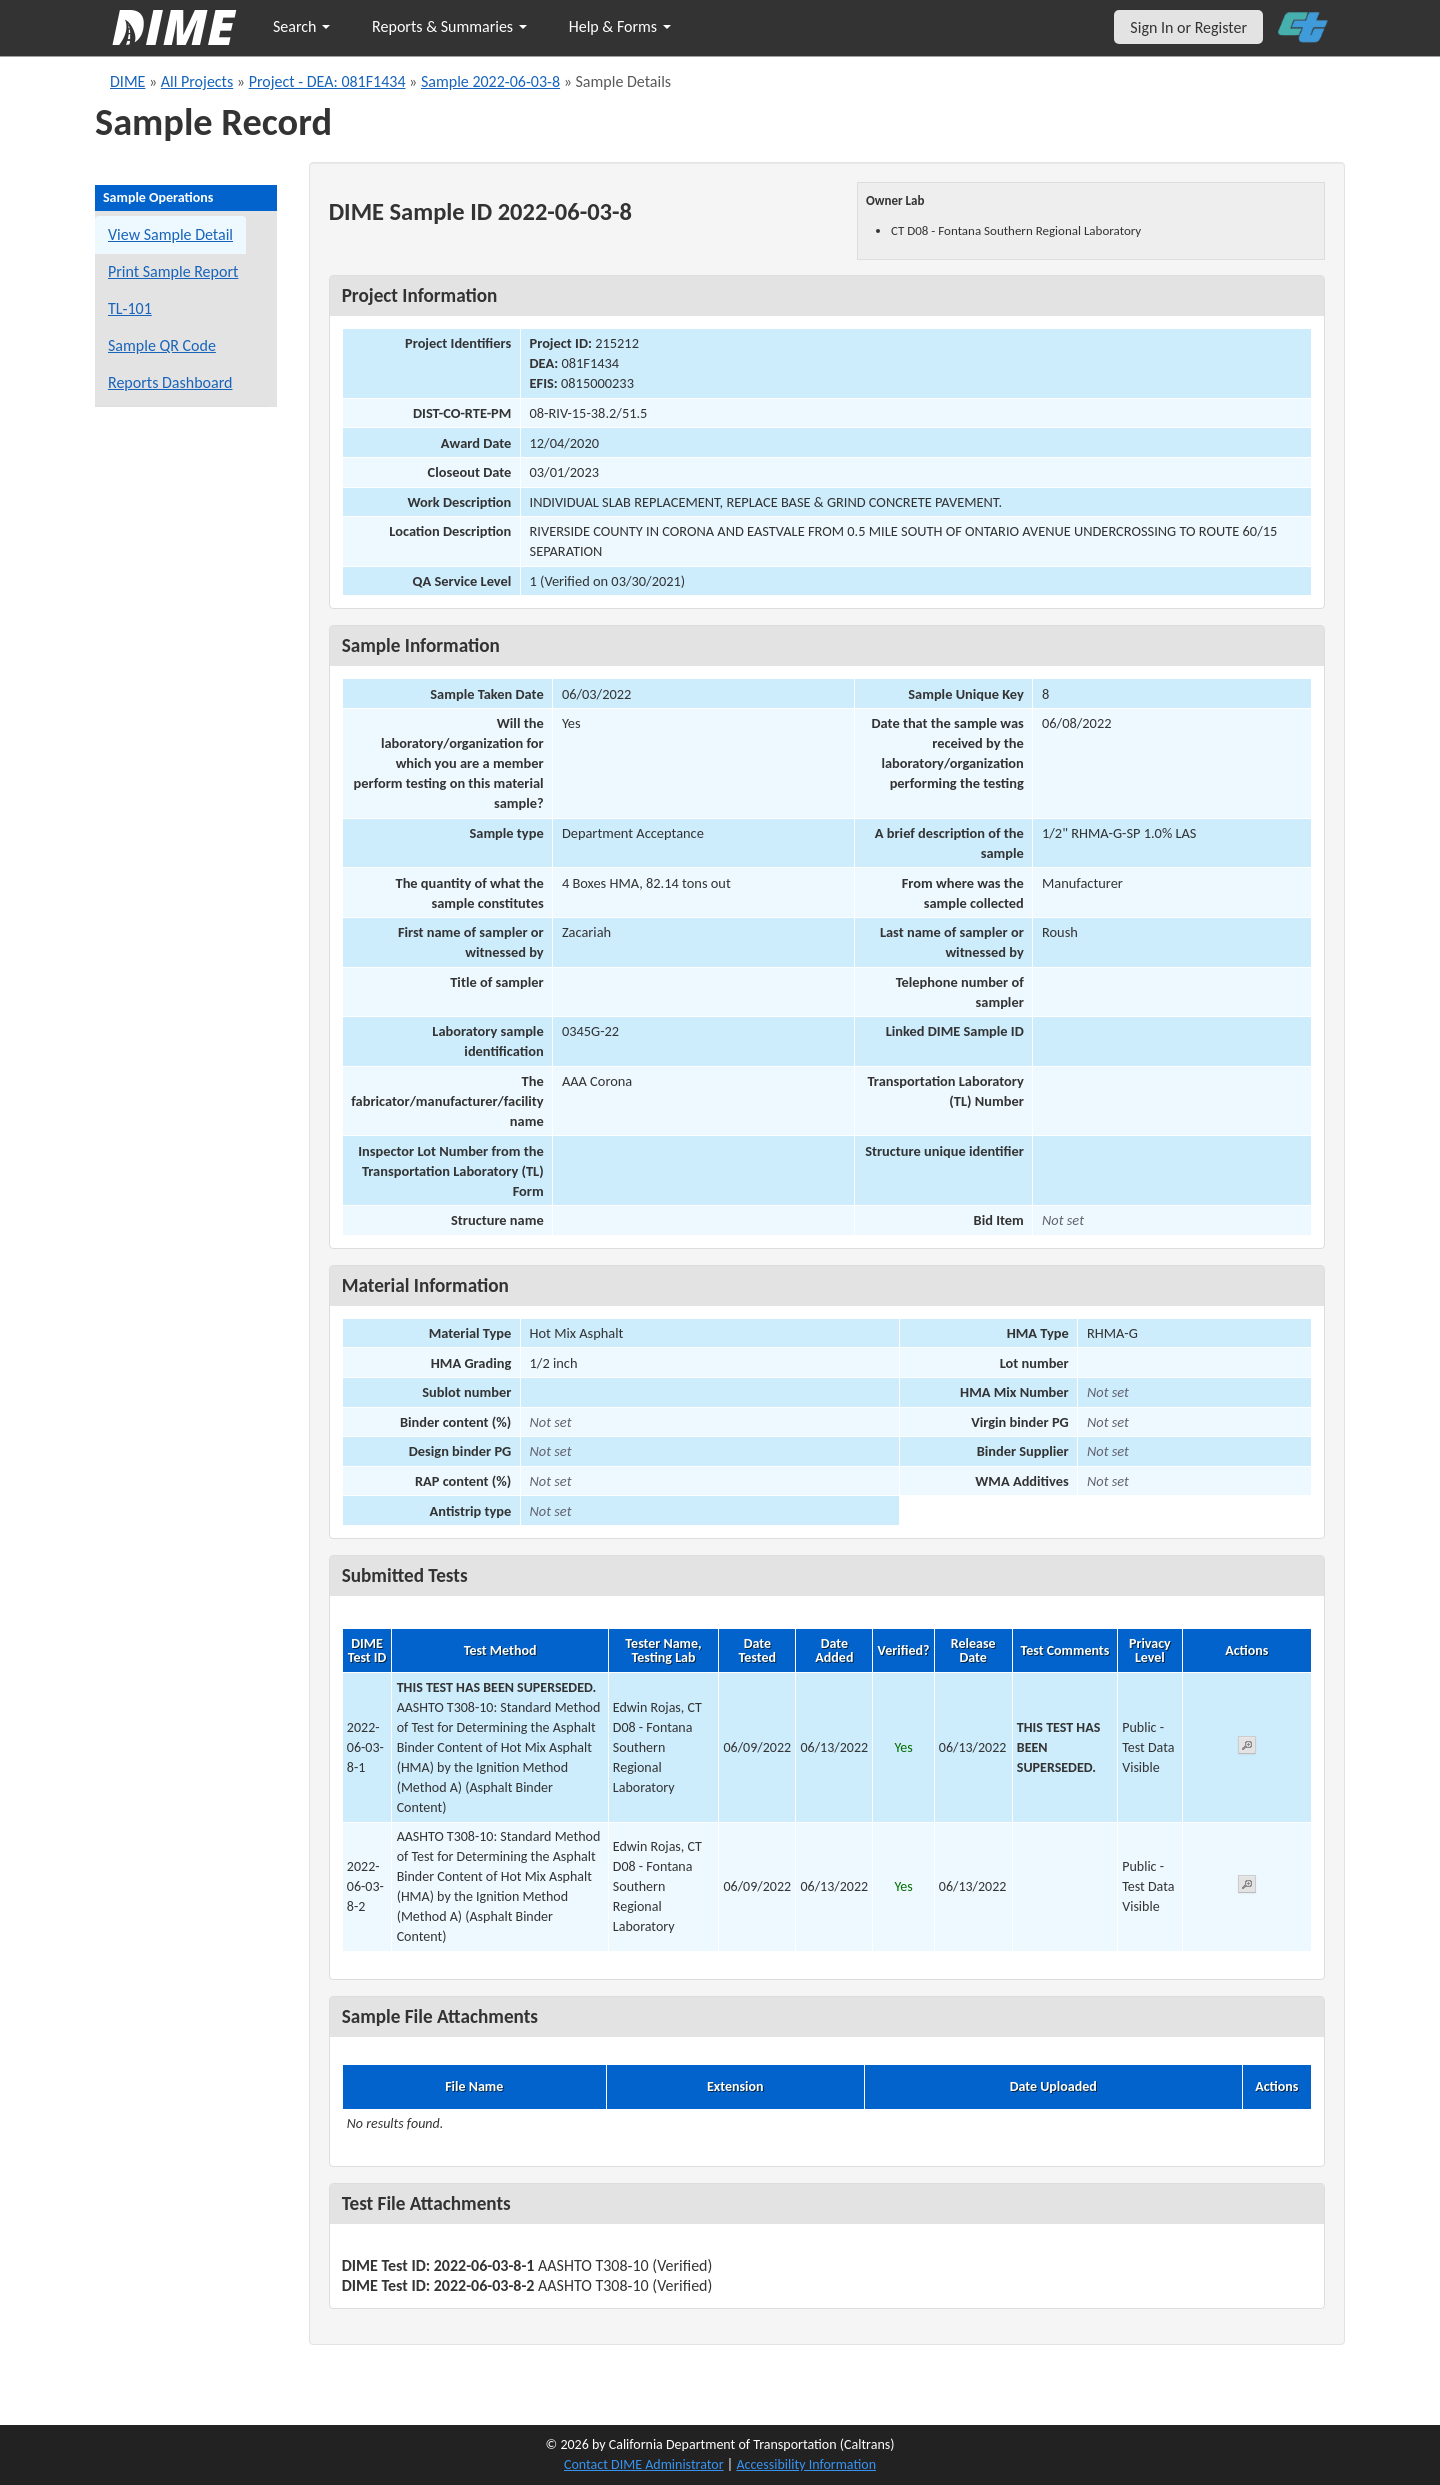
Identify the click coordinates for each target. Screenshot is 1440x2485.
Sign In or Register (1188, 27)
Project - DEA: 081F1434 (327, 81)
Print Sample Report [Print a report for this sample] (173, 271)
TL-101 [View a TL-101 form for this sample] (130, 308)
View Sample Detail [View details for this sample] (170, 234)
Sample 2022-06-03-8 (490, 81)
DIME (127, 81)
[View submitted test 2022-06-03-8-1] (1247, 1748)
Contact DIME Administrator (644, 2464)
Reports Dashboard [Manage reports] (170, 382)
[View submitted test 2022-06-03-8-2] (1247, 1887)
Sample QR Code (162, 345)
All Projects (197, 81)
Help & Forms (620, 26)
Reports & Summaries (449, 26)
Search (301, 26)
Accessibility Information (806, 2464)
